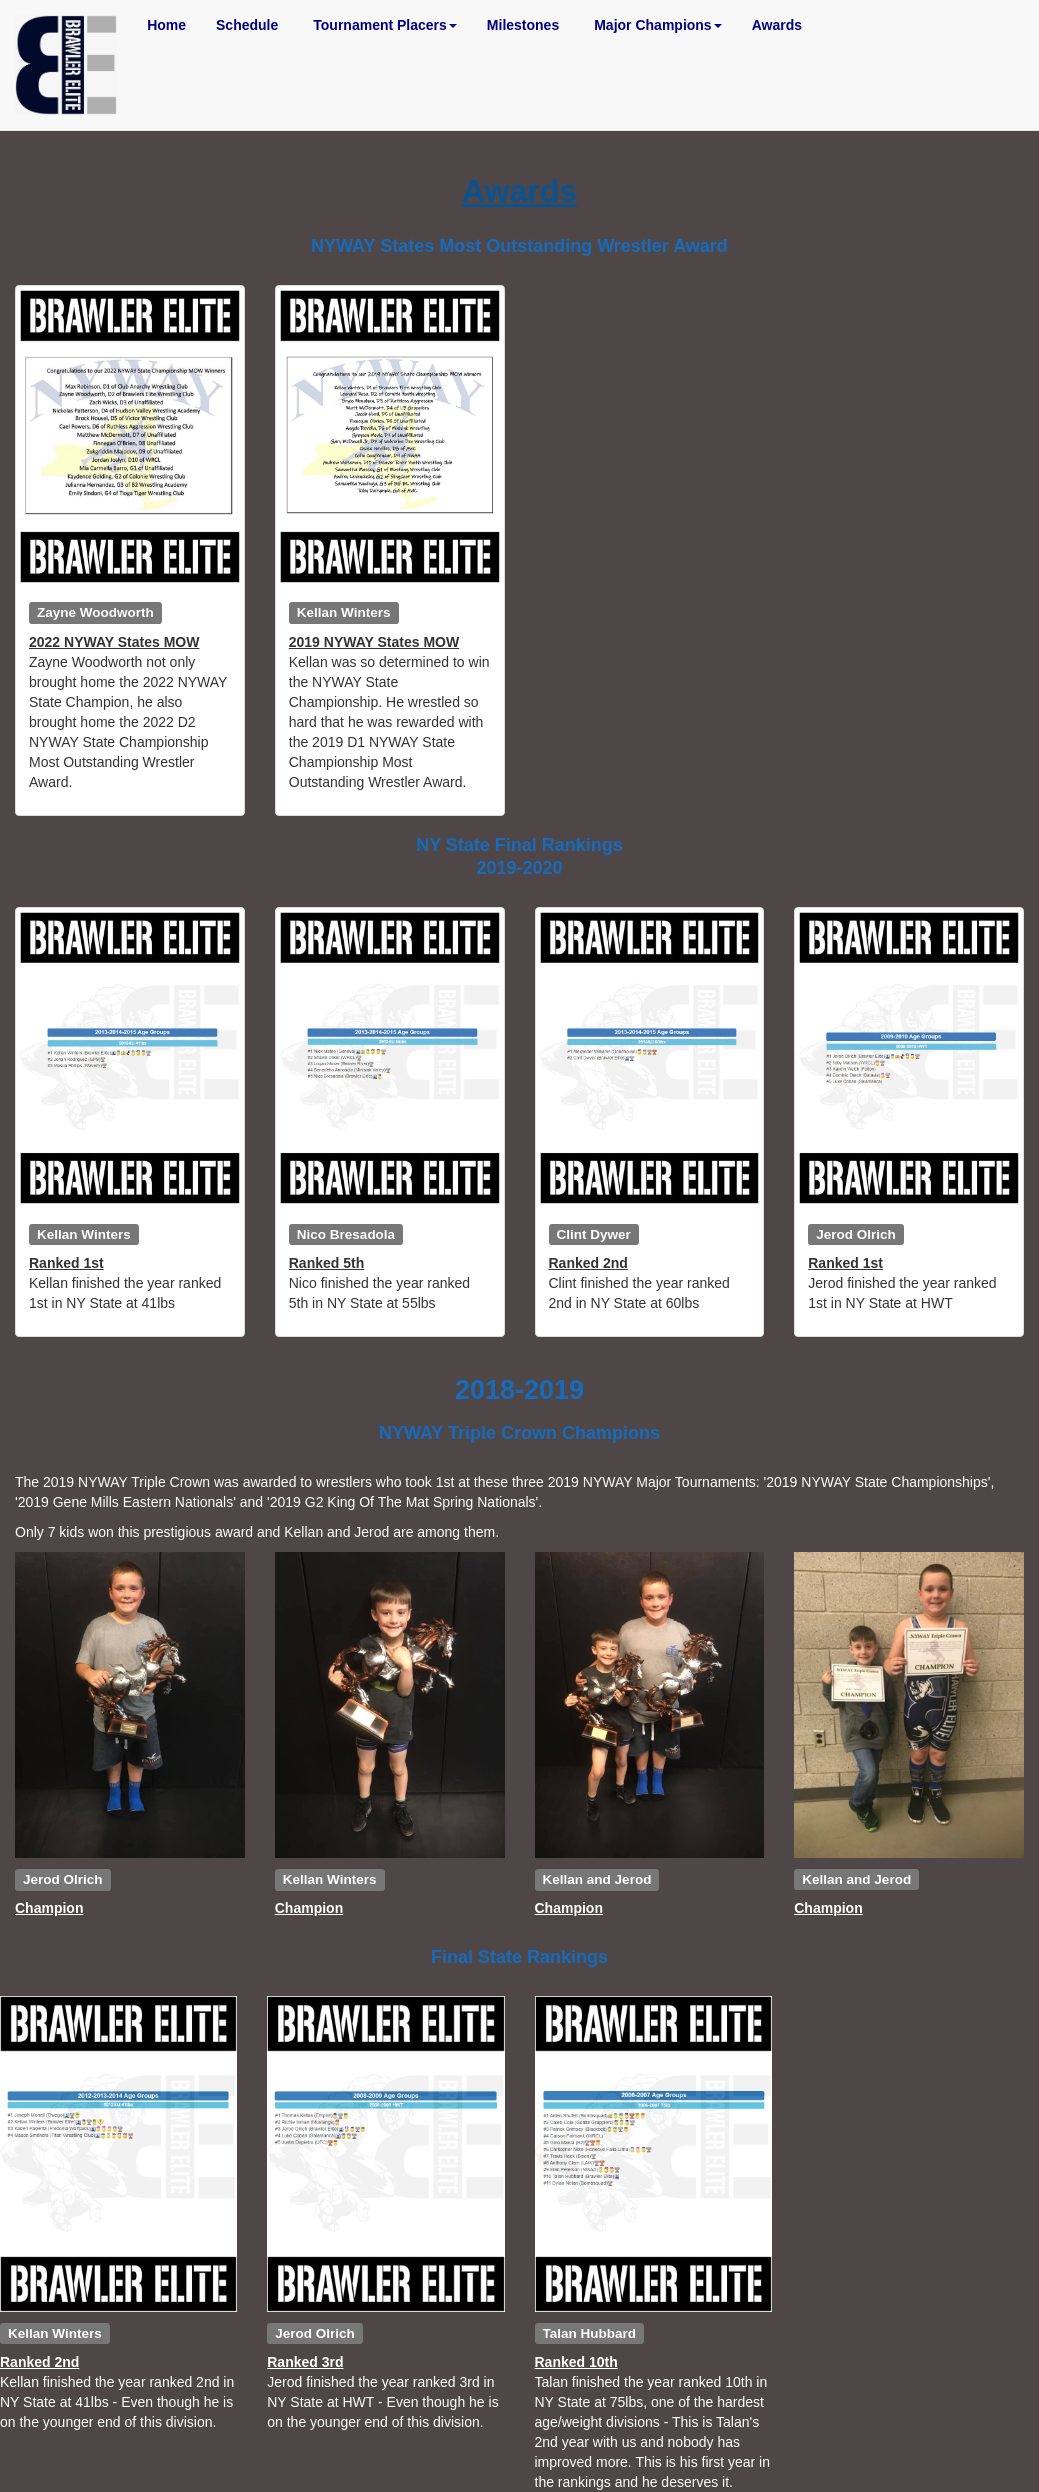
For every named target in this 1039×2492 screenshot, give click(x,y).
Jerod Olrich (856, 1233)
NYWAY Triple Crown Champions (519, 1433)
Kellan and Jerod (597, 1878)
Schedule (247, 25)
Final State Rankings (519, 1957)
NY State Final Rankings (519, 845)
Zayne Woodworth (95, 612)
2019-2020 (519, 868)
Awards (777, 25)
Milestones (523, 25)
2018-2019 (519, 1390)
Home (166, 25)
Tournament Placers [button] (385, 25)
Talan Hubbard (590, 2332)
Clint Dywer (594, 1233)
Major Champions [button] (657, 25)
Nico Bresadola (346, 1233)
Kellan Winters (344, 612)
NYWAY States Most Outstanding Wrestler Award (519, 246)
